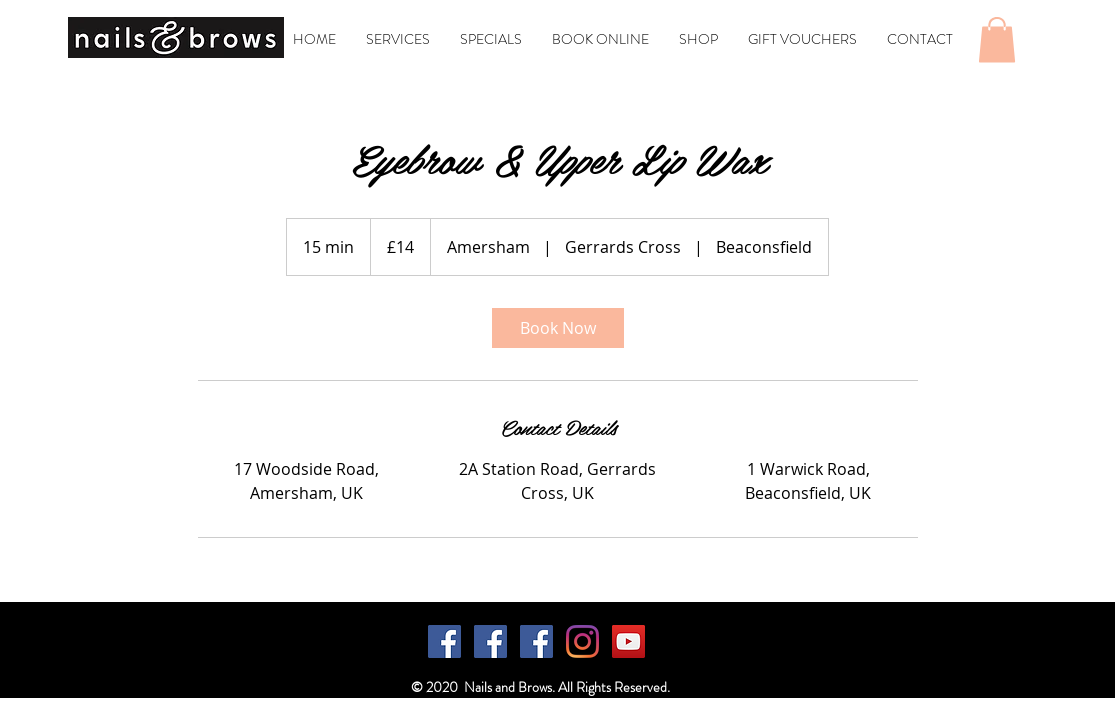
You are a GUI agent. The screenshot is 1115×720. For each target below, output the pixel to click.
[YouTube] (628, 641)
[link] (558, 328)
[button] (997, 39)
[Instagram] (582, 641)
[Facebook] (444, 641)
